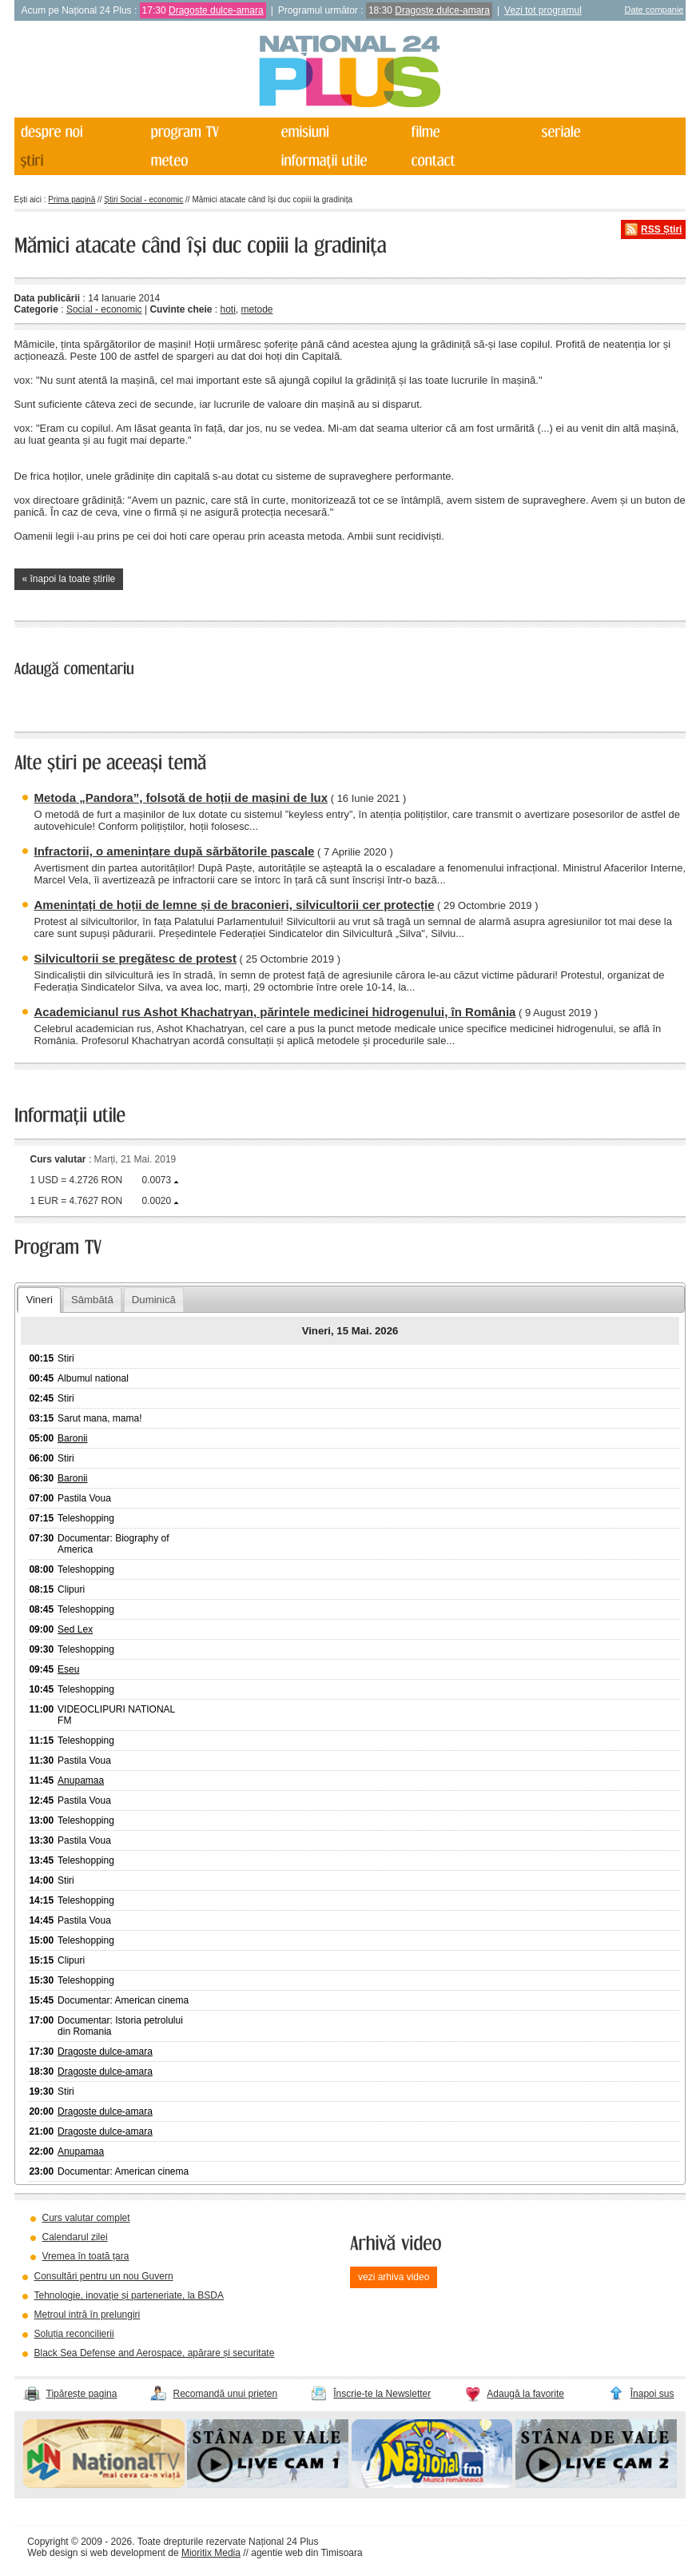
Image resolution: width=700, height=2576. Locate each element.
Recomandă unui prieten (225, 2393)
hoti (227, 309)
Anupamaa (81, 1780)
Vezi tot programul (543, 10)
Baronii (72, 1438)
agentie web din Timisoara (306, 2552)
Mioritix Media (211, 2552)
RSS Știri (661, 229)
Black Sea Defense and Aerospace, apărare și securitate (154, 2353)
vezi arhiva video (393, 2277)
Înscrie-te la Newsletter (382, 2393)
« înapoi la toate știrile (69, 578)
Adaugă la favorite (525, 2393)
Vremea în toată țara (85, 2256)
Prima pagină (71, 199)
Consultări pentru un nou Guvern (103, 2276)
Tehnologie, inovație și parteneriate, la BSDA (129, 2295)
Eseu (68, 1669)
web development (127, 2552)
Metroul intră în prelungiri (87, 2314)
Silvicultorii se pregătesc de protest (135, 958)
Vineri (39, 1300)
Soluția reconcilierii (74, 2333)
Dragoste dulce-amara (216, 10)
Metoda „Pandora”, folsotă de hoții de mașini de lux (181, 797)
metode (256, 309)
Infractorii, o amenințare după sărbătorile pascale (174, 851)
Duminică (154, 1300)
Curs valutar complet (86, 2217)
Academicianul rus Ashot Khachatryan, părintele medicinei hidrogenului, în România (275, 1012)
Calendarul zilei (75, 2237)
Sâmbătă (92, 1300)
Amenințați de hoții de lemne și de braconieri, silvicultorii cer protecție (234, 904)
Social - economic (104, 309)
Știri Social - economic (143, 199)
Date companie (653, 9)
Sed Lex (75, 1629)
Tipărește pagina (81, 2393)
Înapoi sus (652, 2393)
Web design (52, 2552)
